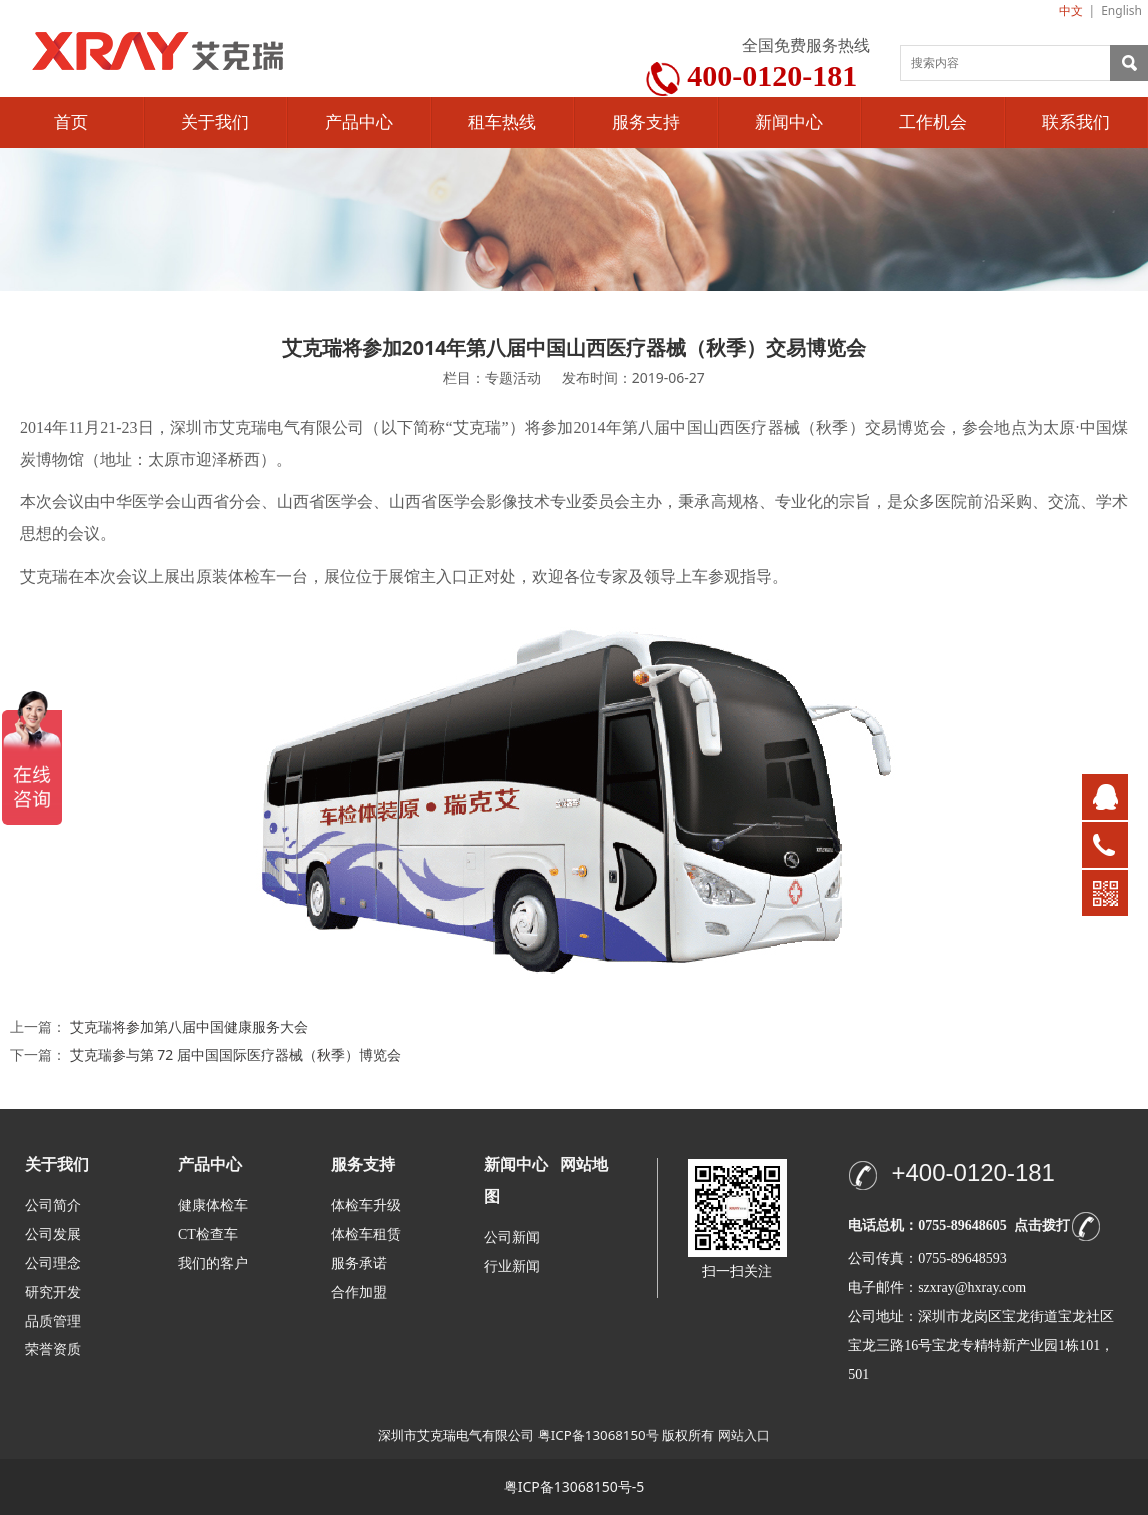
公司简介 (53, 1205)
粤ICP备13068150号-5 (574, 1486)
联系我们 (1076, 122)
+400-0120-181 (972, 1172)
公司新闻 (512, 1237)
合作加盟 (359, 1292)
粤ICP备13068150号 (598, 1435)
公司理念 (53, 1263)
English (1121, 10)
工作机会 (933, 122)
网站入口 (744, 1435)
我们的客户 (213, 1263)
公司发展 (53, 1234)
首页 (71, 122)
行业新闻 (512, 1266)
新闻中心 (789, 122)
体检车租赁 (366, 1234)
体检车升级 (366, 1205)
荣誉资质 (53, 1348)
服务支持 (646, 122)
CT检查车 (208, 1234)
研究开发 (53, 1292)
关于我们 (215, 122)
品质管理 (53, 1320)
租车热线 (502, 122)
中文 (1071, 10)
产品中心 (359, 122)
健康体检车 (213, 1205)
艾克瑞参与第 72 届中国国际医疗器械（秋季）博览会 (235, 1054)
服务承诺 (359, 1263)
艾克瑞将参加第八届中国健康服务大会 (189, 1026)
